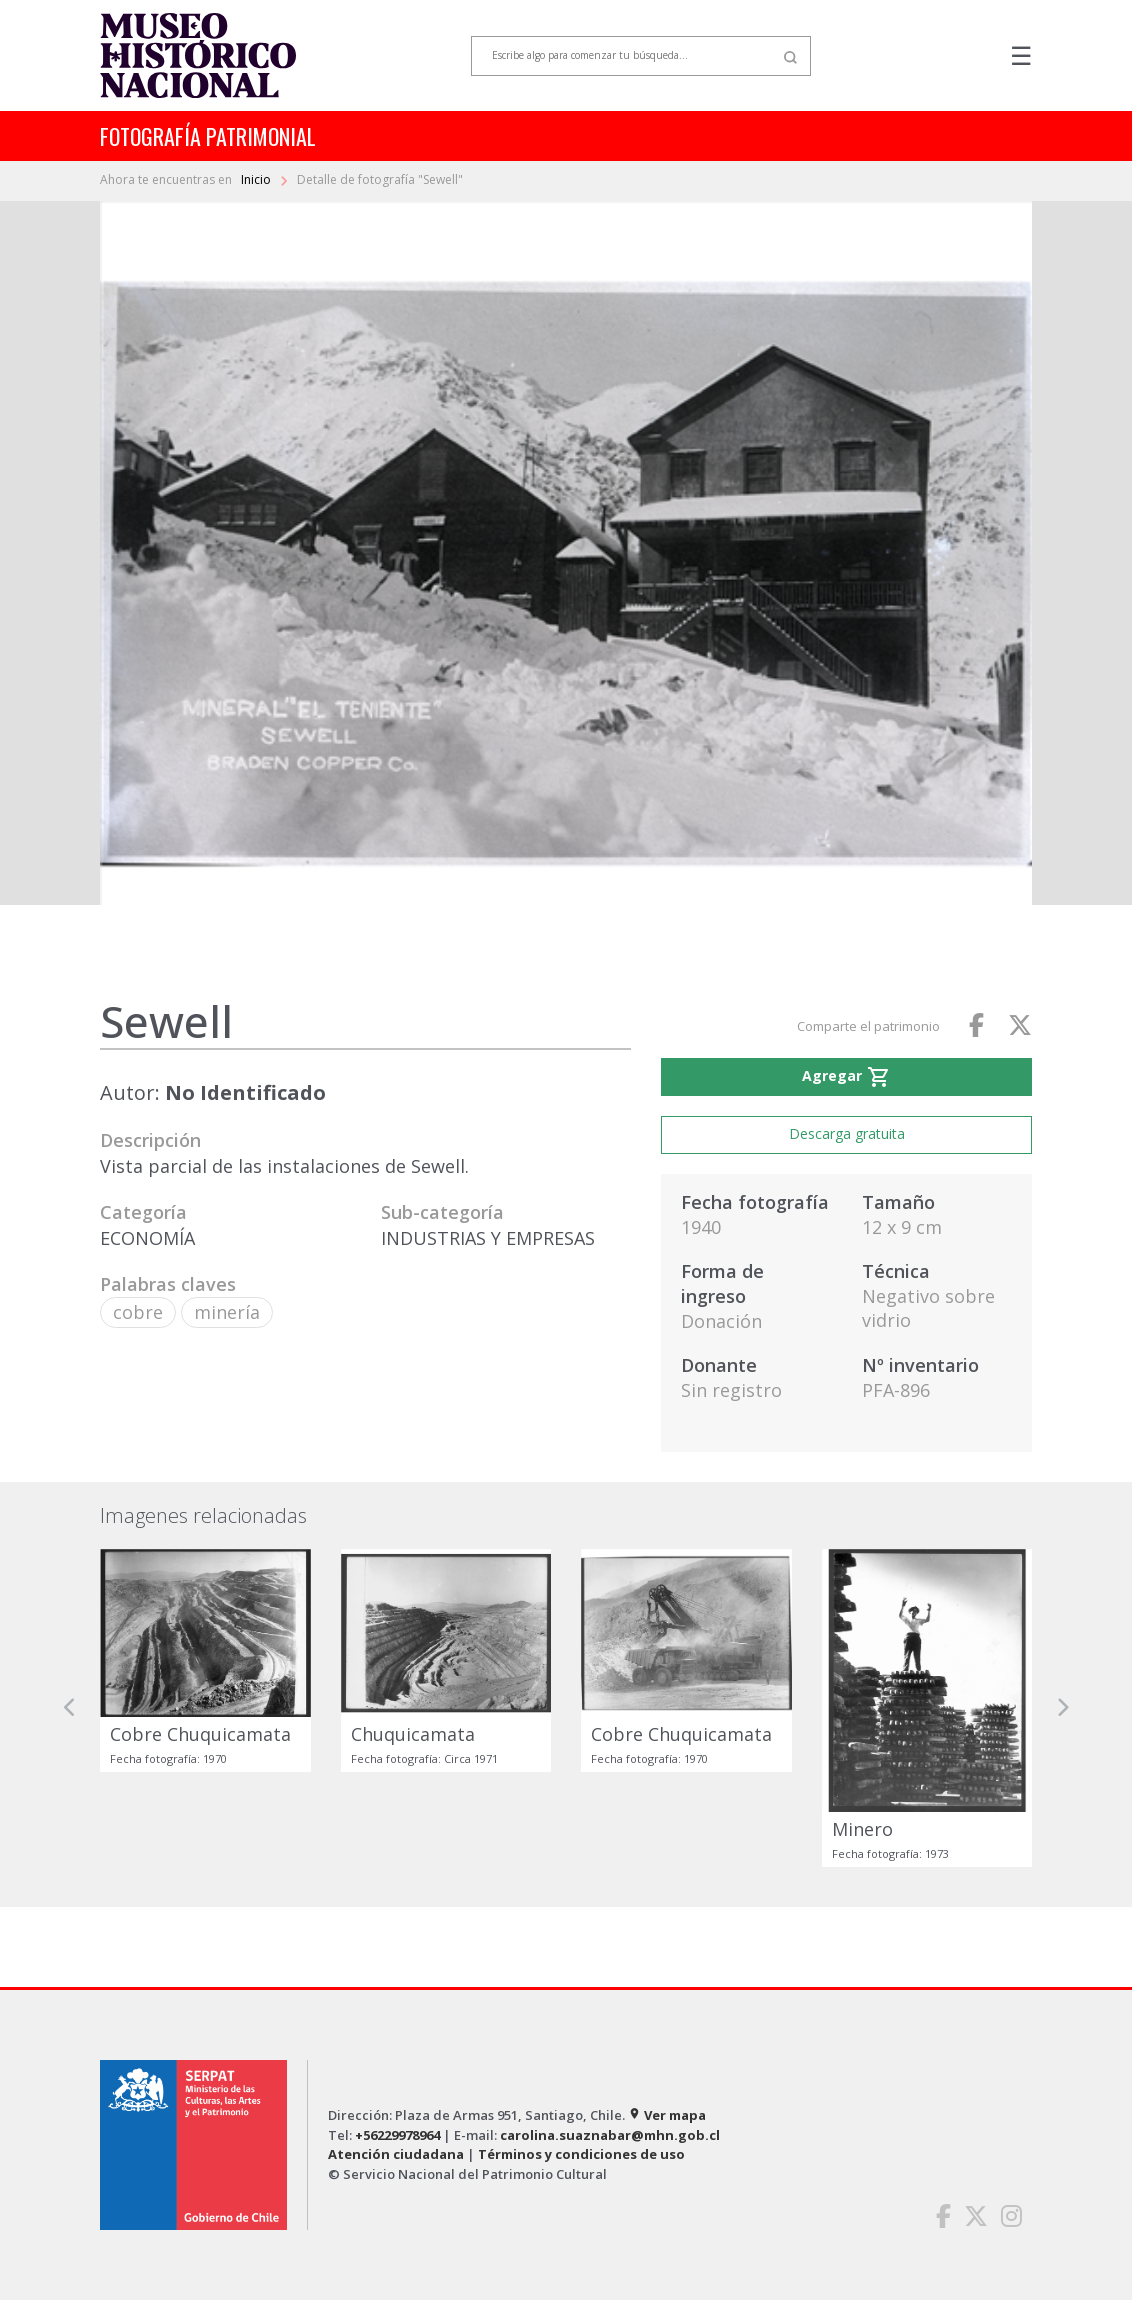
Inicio (257, 179)
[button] (70, 1708)
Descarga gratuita (847, 1133)
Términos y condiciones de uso (581, 2154)
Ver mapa (667, 2115)
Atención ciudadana (396, 2154)
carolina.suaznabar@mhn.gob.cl (610, 2135)
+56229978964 (397, 2135)
